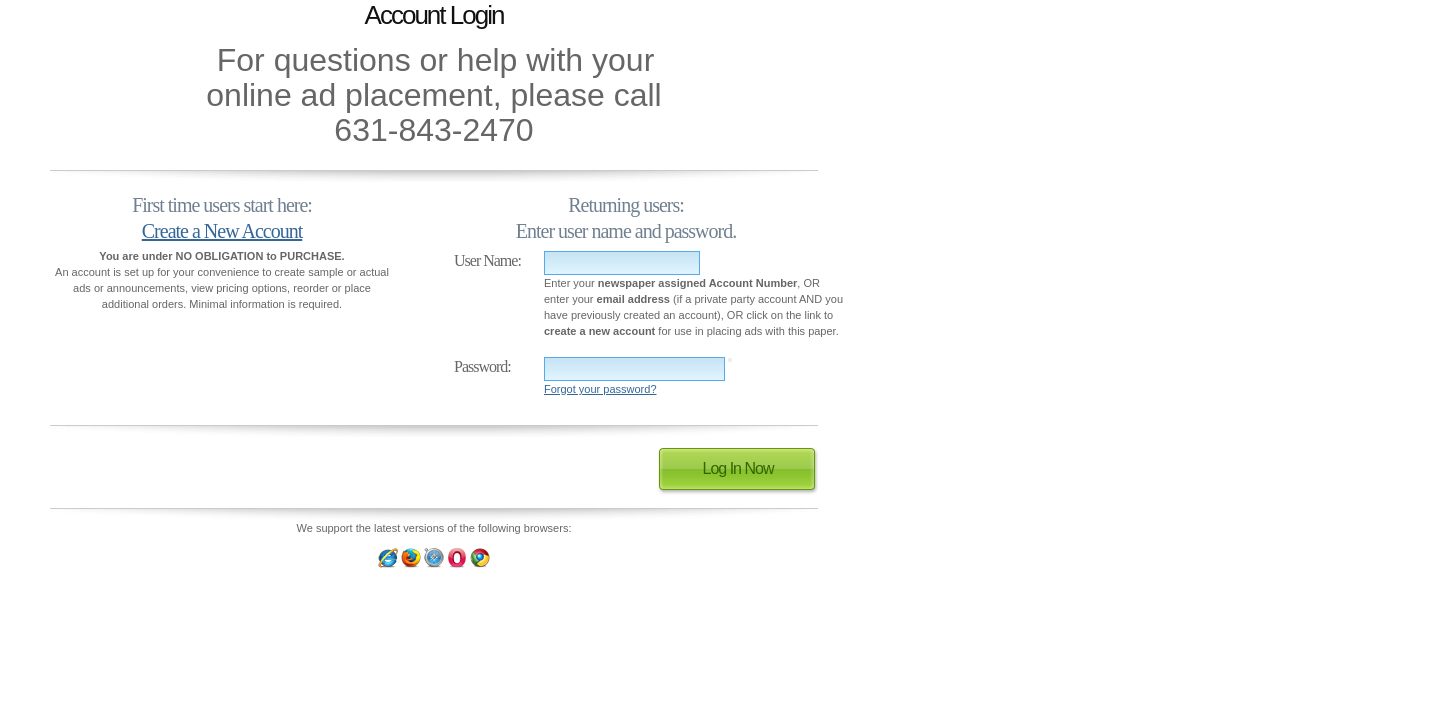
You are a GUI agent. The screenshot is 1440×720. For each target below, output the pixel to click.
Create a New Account (222, 231)
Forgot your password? (600, 389)
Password (480, 366)
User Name (485, 260)
